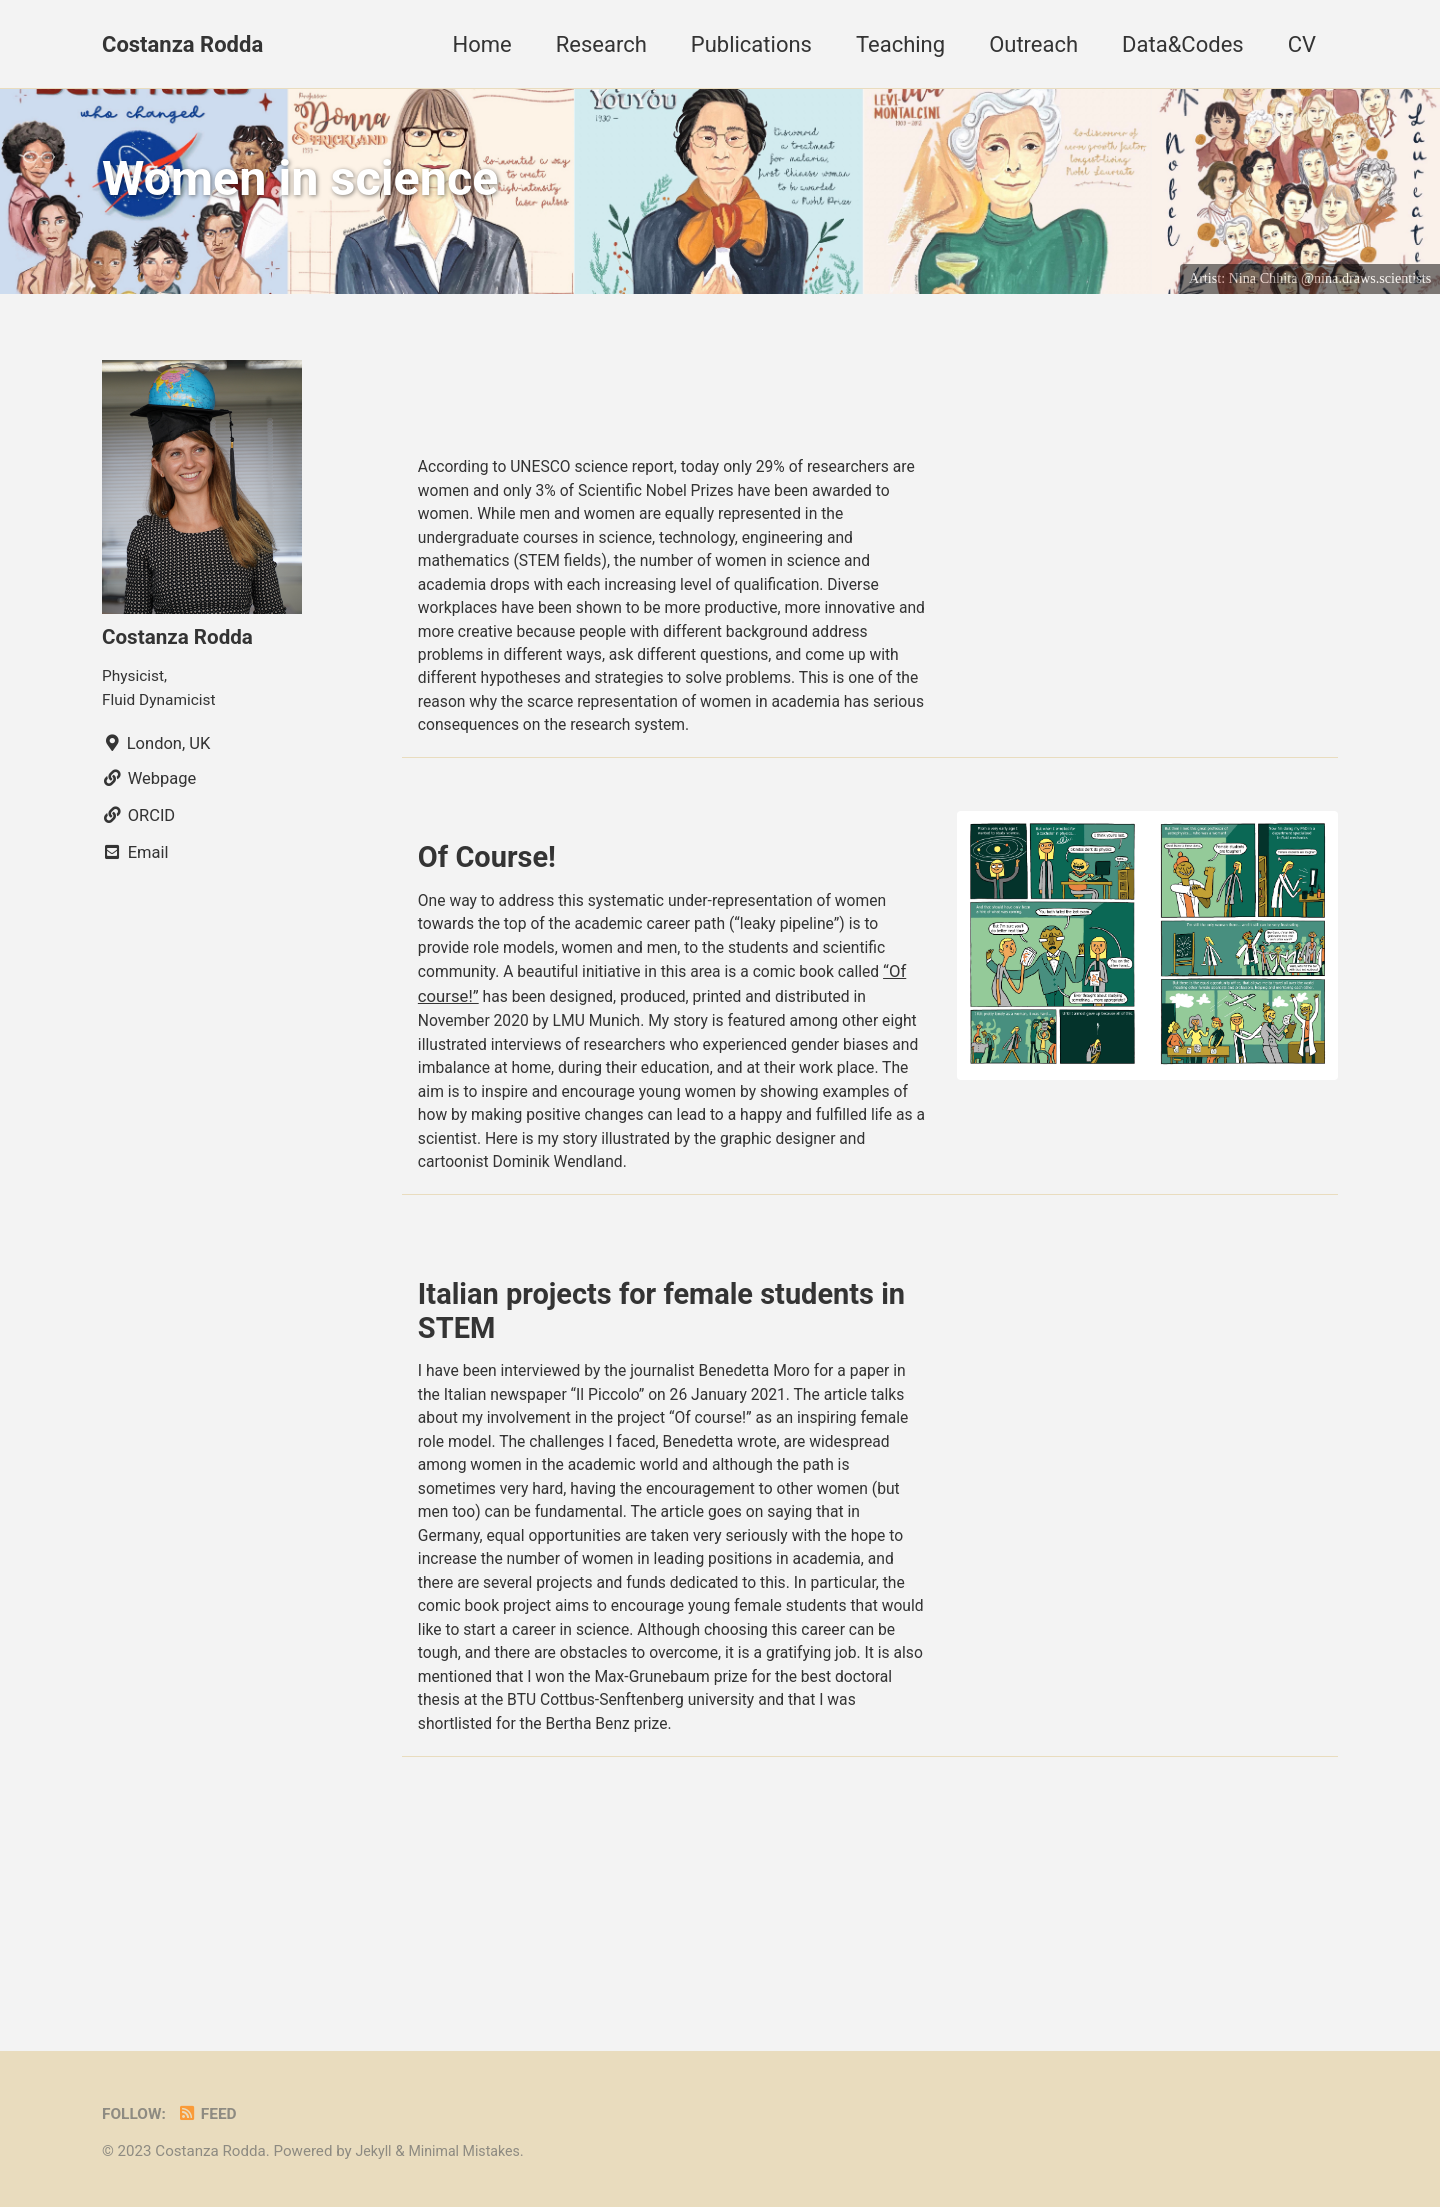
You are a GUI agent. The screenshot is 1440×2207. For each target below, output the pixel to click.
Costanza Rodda (182, 44)
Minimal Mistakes (470, 2151)
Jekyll (374, 2151)
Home (482, 44)
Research (601, 44)
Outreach (1033, 44)
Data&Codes (1183, 44)
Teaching (900, 44)
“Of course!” (462, 1066)
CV (1302, 44)
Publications (751, 44)
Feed (212, 2113)
